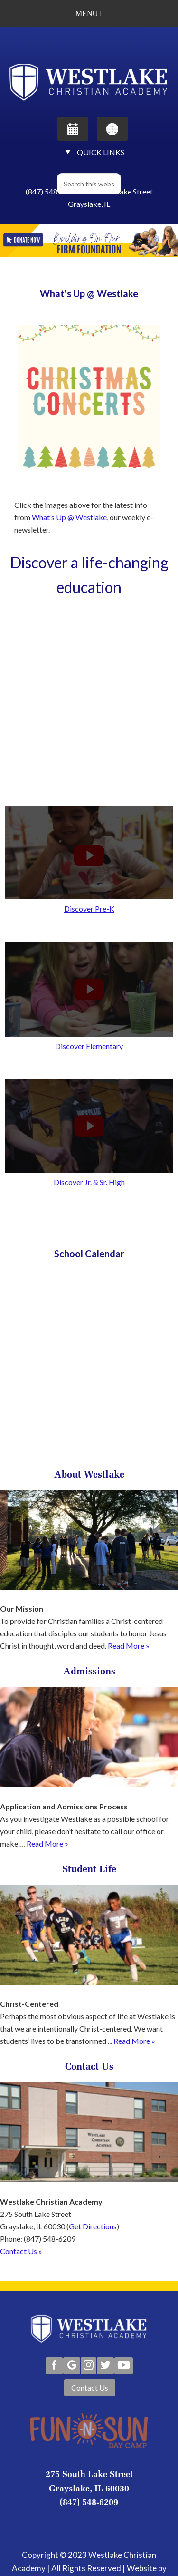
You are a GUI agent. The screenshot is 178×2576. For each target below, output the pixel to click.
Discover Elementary (89, 1045)
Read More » (129, 1645)
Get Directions (93, 2226)
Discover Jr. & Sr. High (89, 1181)
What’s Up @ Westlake (69, 517)
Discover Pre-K (89, 908)
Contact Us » (21, 2250)
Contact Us (89, 2387)
